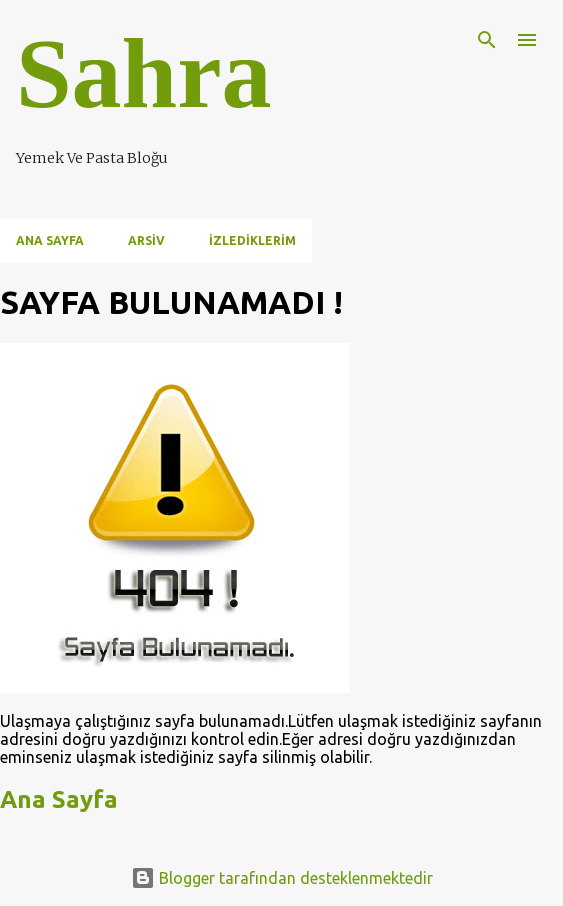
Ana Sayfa (50, 240)
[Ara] (487, 40)
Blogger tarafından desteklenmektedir (282, 878)
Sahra (144, 73)
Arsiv (146, 240)
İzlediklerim (252, 240)
